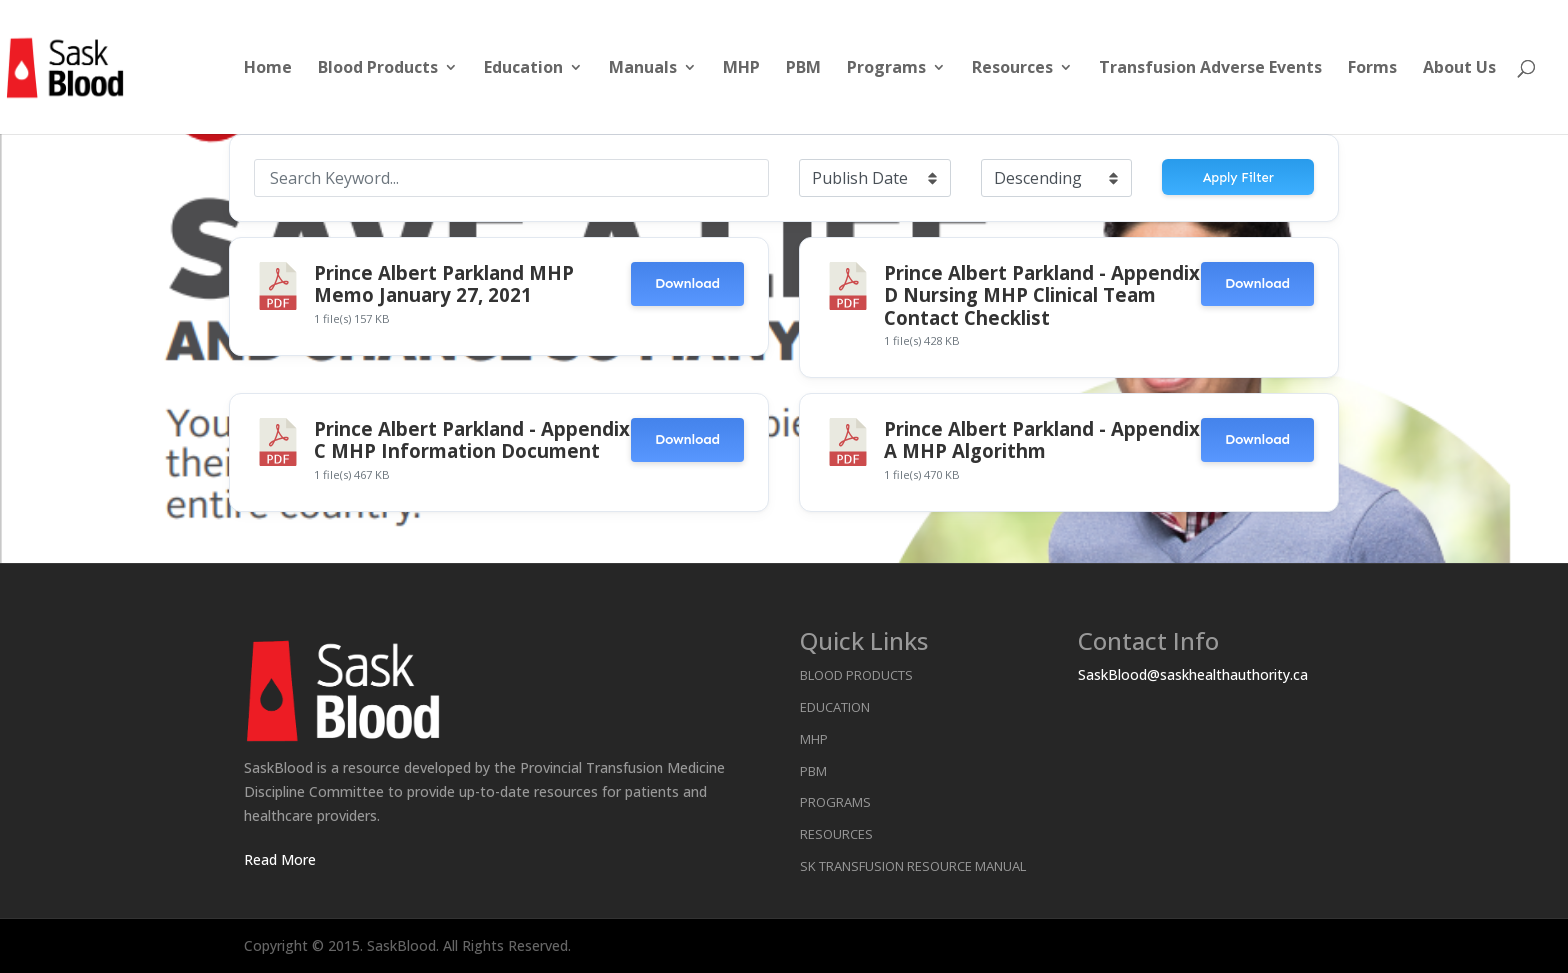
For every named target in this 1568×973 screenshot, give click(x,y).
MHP (741, 69)
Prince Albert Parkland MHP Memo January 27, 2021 (444, 283)
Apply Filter (1238, 177)
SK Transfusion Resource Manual (913, 866)
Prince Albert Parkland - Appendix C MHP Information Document (472, 439)
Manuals (643, 69)
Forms (1372, 69)
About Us (1459, 69)
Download (687, 283)
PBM (803, 69)
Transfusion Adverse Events (1210, 69)
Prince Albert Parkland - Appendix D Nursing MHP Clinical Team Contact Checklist (1042, 295)
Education (523, 69)
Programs (886, 69)
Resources (1012, 69)
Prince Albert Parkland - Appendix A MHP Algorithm (1042, 439)
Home (268, 69)
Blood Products (378, 69)
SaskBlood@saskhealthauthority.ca (1193, 674)
